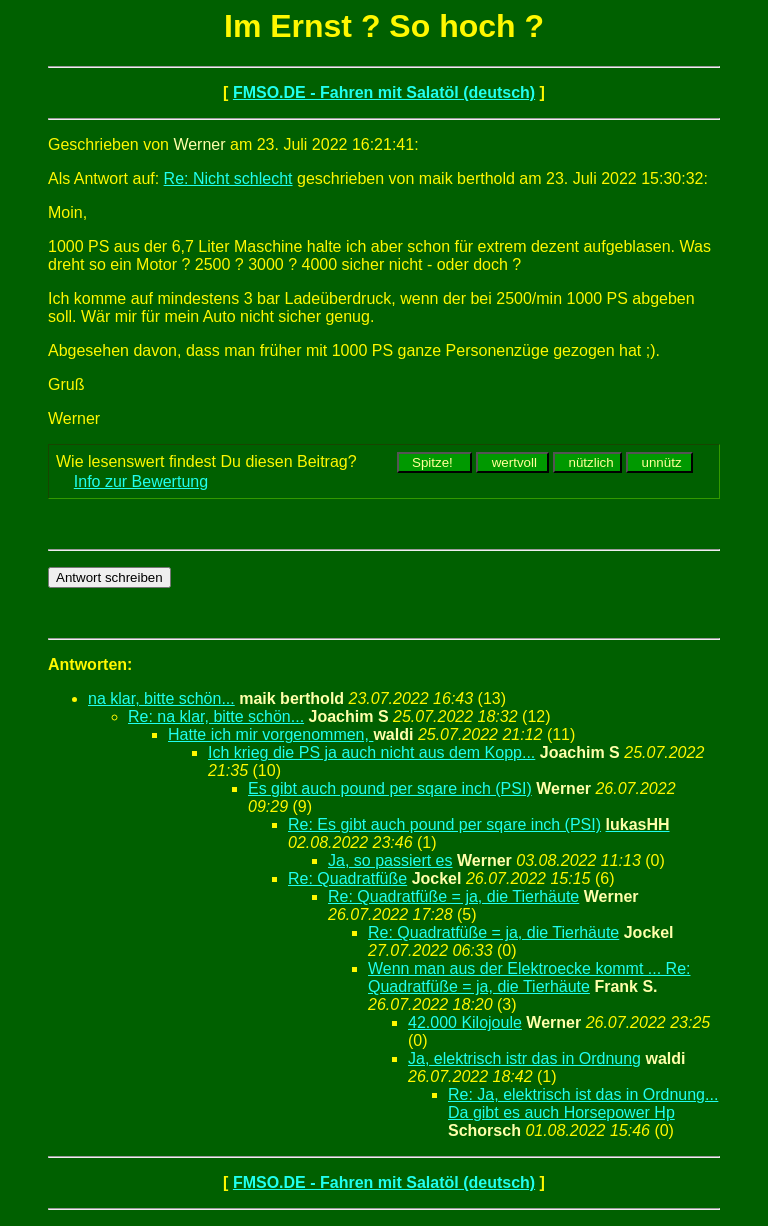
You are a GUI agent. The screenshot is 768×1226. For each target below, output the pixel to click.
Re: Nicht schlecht (228, 178)
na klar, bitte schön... (161, 698)
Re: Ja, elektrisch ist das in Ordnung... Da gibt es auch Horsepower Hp (583, 1103)
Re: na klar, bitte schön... (216, 716)
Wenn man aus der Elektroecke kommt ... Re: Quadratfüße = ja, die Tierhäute (529, 977)
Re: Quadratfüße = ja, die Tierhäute (453, 896)
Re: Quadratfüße (347, 878)
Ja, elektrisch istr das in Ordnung (524, 1058)
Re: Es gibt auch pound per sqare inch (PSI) (444, 824)
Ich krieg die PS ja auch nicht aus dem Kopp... (371, 752)
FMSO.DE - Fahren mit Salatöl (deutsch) (384, 92)
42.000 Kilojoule (465, 1022)
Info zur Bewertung (141, 481)
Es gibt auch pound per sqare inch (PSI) (390, 788)
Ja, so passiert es (390, 860)
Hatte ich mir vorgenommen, (270, 734)
